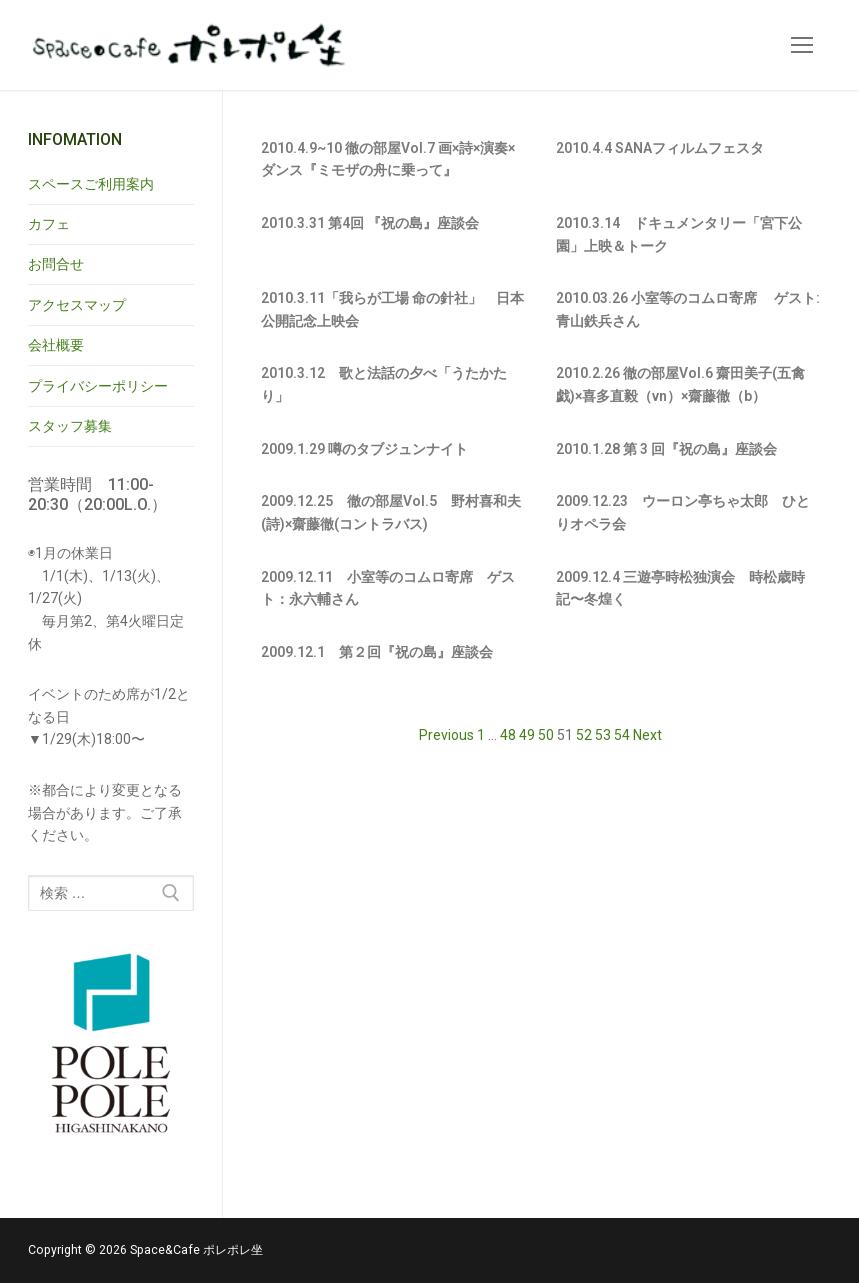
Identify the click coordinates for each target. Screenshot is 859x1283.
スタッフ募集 (70, 426)
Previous (446, 735)
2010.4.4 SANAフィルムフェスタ (660, 148)
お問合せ (56, 264)
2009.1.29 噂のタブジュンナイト (364, 449)
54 (622, 735)
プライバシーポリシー (98, 386)
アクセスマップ (77, 305)
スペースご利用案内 (91, 184)
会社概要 (56, 345)
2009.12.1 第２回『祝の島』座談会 (377, 652)
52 (584, 735)
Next (647, 735)
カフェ (49, 224)
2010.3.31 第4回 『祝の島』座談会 (370, 223)
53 (603, 735)
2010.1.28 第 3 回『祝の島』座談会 (666, 449)
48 (508, 735)
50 (546, 735)
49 (527, 735)
